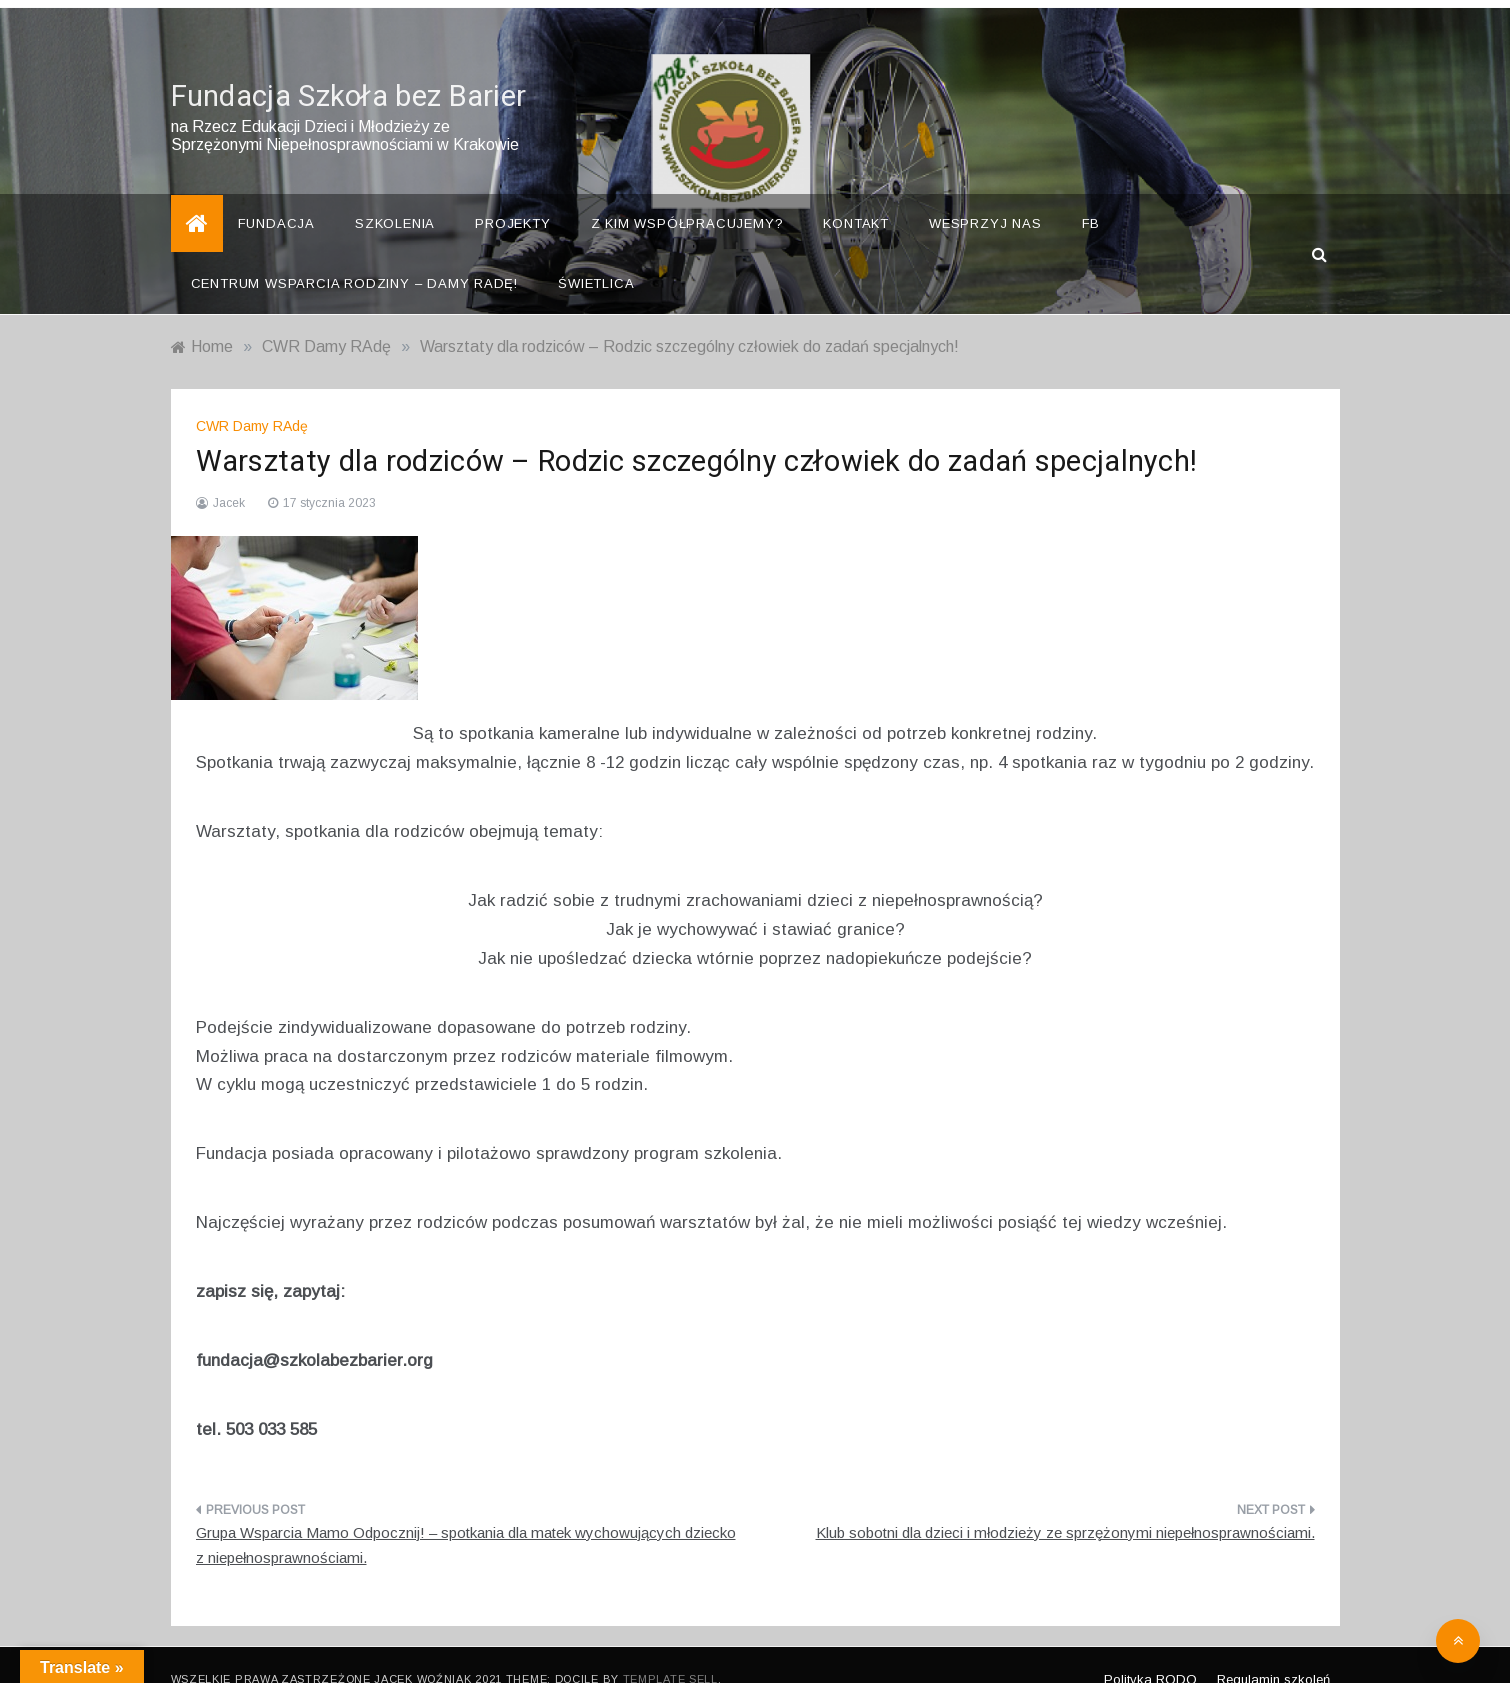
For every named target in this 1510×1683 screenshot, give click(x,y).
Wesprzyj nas (985, 195)
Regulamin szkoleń (1273, 1651)
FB (1091, 195)
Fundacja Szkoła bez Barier (349, 69)
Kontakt (856, 195)
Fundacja (276, 195)
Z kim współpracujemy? (687, 195)
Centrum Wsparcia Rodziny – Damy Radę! (355, 255)
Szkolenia (395, 195)
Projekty (512, 195)
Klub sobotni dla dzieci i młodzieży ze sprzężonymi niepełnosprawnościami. (1065, 1503)
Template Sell (670, 1650)
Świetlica (596, 255)
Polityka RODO (1150, 1651)
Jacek (229, 475)
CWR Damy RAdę (252, 397)
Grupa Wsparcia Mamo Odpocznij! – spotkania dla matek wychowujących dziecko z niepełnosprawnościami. (466, 1516)
